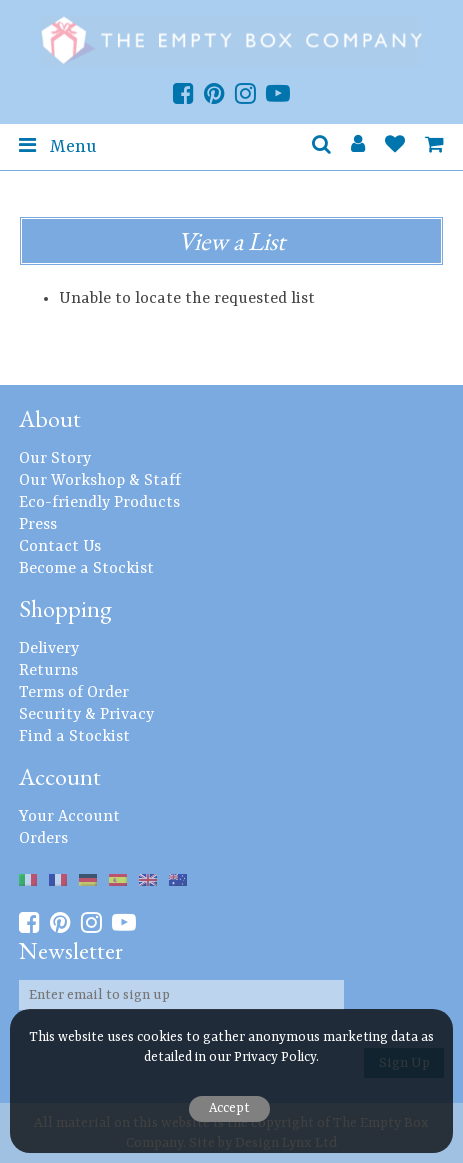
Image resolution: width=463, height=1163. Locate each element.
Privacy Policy (275, 1057)
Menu (57, 146)
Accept (229, 1108)
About (50, 418)
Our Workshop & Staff (100, 481)
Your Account (69, 817)
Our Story (55, 459)
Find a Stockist (74, 737)
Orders (43, 839)
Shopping (65, 608)
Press (38, 525)
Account (60, 776)
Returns (48, 671)
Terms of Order (74, 693)
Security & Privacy (86, 715)
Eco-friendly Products (99, 503)
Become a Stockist (86, 569)
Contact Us (60, 547)
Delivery (49, 649)
